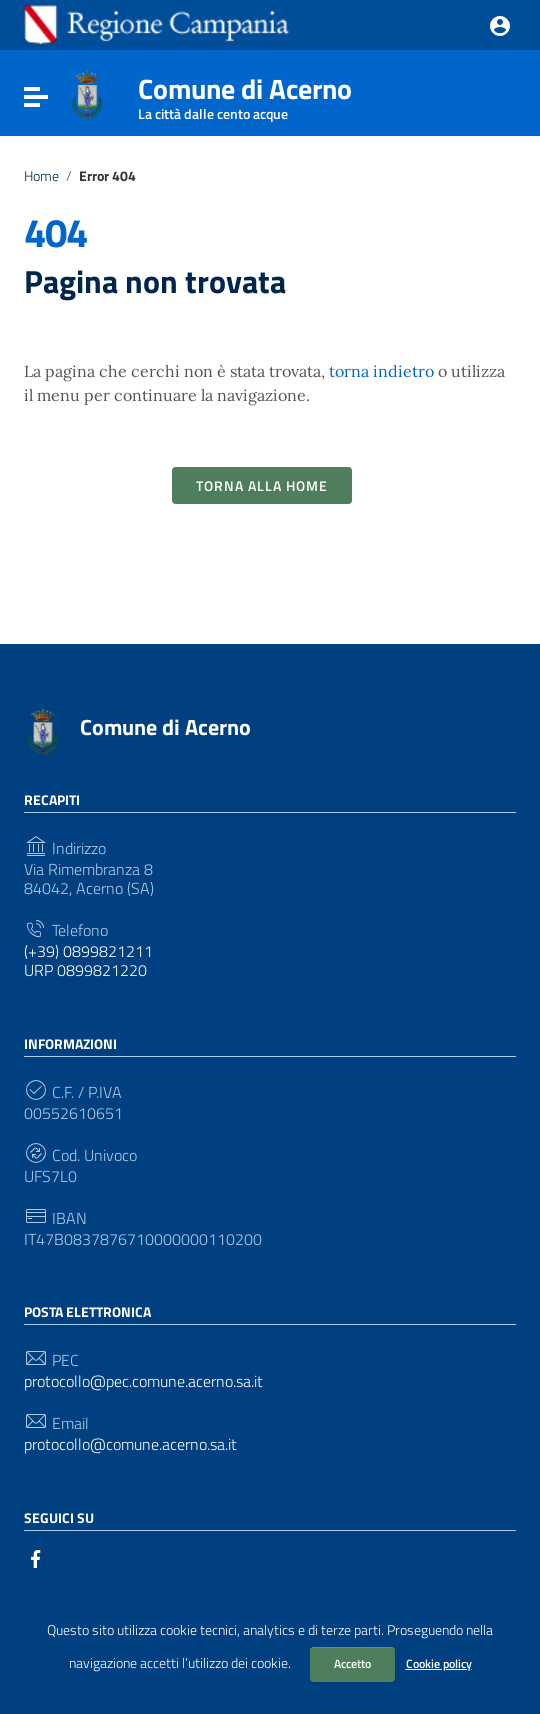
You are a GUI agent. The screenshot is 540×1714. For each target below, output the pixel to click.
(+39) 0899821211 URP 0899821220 (88, 961)
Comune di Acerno (245, 93)
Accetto (352, 1663)
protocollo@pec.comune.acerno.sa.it (143, 1381)
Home (41, 176)
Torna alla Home (262, 485)
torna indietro (381, 371)
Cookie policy (439, 1663)
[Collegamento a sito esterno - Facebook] (36, 1557)
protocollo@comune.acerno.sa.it (130, 1444)
